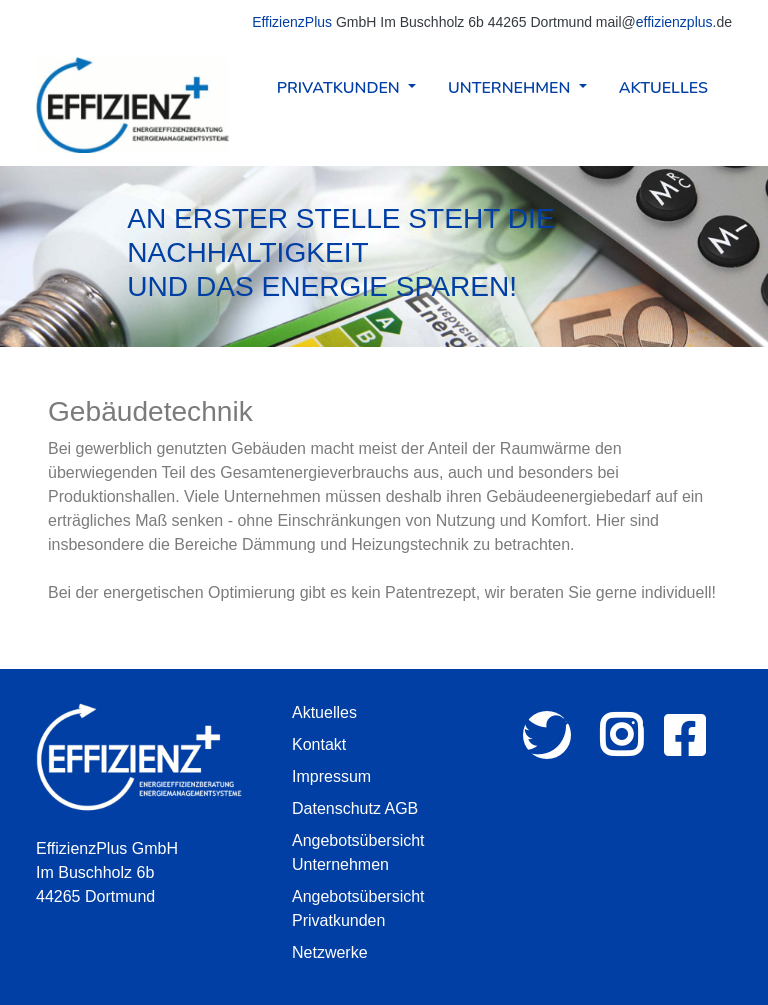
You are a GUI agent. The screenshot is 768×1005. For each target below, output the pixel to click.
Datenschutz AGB (355, 808)
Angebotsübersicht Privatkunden (358, 908)
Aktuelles (663, 88)
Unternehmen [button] (511, 88)
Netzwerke (330, 952)
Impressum (331, 776)
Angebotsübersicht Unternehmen (358, 852)
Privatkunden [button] (340, 88)
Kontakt (319, 744)
